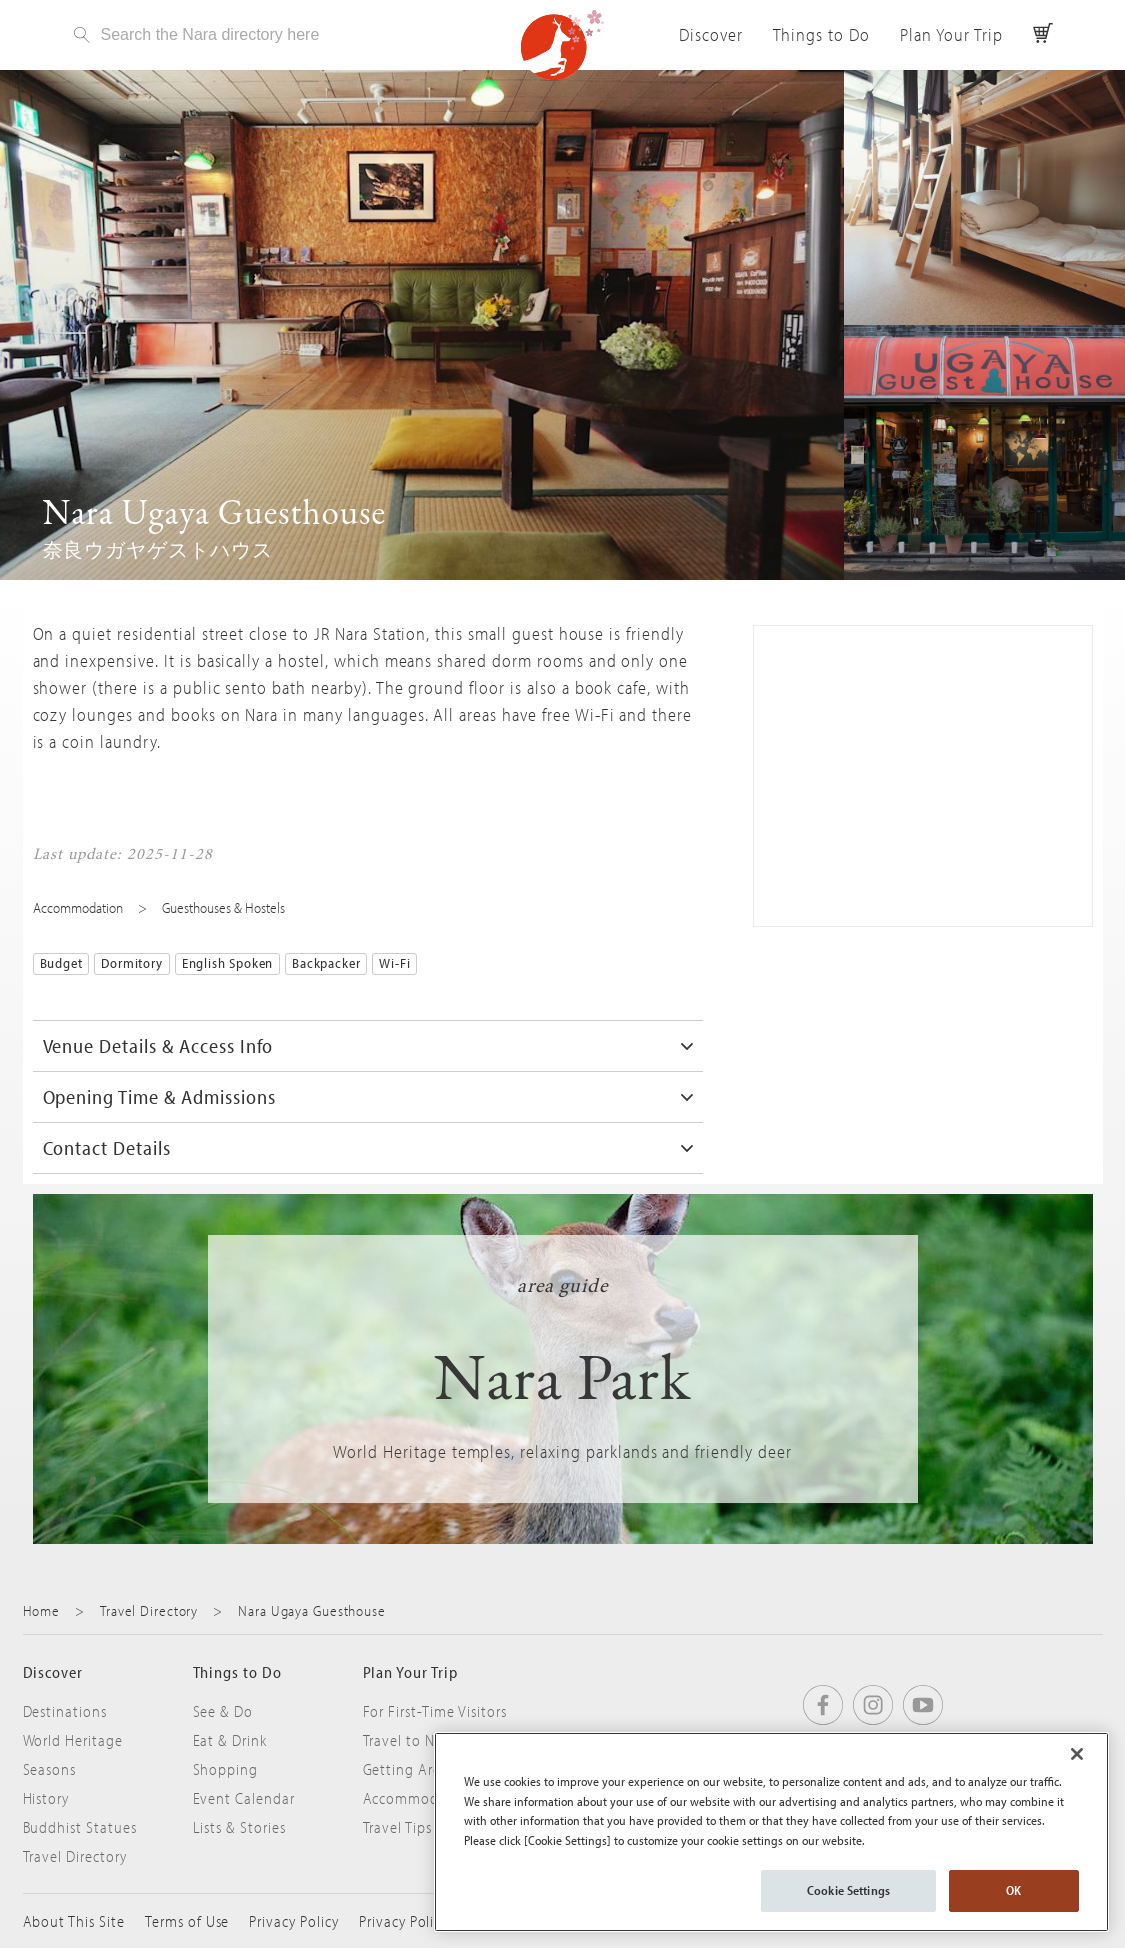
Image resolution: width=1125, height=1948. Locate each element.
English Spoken (227, 963)
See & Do (223, 1711)
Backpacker (326, 963)
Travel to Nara (409, 1740)
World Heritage (73, 1740)
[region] (771, 1832)
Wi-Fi (394, 963)
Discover (711, 34)
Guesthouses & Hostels (223, 907)
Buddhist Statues (80, 1827)
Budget (61, 963)
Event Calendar (244, 1798)
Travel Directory (149, 1610)
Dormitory (131, 963)
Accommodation (78, 907)
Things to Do (822, 34)
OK (1013, 1890)
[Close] (1077, 1754)
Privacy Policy (293, 1921)
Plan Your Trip (951, 34)
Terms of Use (187, 1921)
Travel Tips (398, 1827)
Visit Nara (563, 45)
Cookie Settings (848, 1890)
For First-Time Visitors (435, 1711)
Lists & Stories (239, 1827)
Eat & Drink (230, 1740)
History (46, 1798)
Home (42, 1610)
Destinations (65, 1711)
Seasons (50, 1769)
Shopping (226, 1769)
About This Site (74, 1921)
